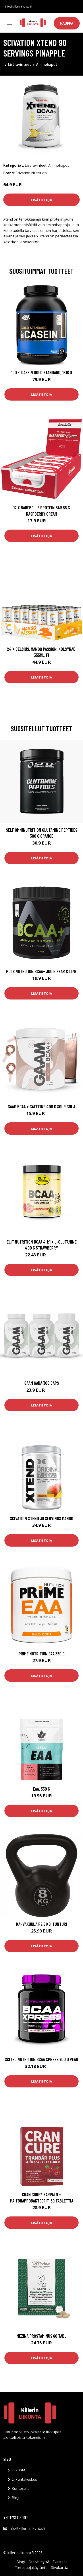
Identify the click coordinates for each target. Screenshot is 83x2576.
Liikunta (18, 2470)
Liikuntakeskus (24, 2479)
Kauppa (66, 23)
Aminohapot (46, 64)
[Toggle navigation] (9, 23)
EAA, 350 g (41, 1789)
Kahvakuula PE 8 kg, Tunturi (41, 1924)
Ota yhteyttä (39, 2561)
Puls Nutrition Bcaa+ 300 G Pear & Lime (41, 971)
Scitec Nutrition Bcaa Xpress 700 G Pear (41, 2059)
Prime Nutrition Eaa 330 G (42, 1653)
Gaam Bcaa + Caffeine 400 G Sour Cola (41, 1106)
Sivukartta (59, 2567)
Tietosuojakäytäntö (31, 2567)
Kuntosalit (20, 2488)
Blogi (16, 2497)
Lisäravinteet (19, 64)
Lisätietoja (41, 200)
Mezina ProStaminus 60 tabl (41, 2336)
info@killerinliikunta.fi (18, 6)
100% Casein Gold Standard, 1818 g (41, 372)
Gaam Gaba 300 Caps (41, 1383)
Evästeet (60, 2561)
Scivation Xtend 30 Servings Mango (41, 1518)
